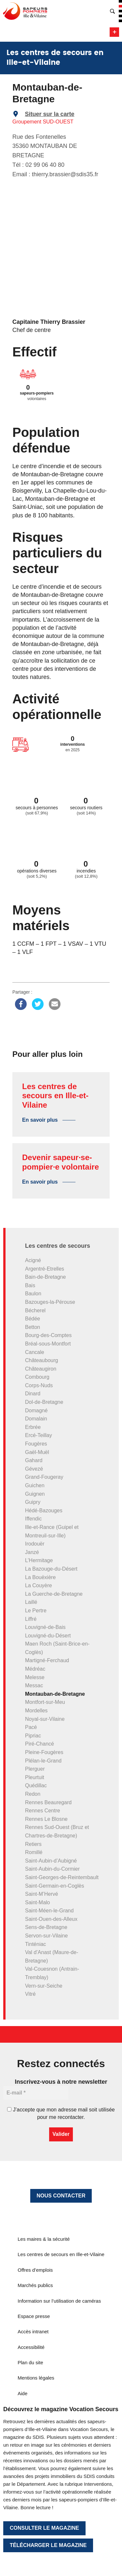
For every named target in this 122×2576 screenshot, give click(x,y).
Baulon (33, 1293)
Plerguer (35, 1769)
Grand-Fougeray (44, 1477)
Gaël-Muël (37, 1452)
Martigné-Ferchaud (47, 1660)
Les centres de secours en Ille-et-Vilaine (55, 1096)
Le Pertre (36, 1610)
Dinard (32, 1393)
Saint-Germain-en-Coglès (54, 1886)
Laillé (31, 1602)
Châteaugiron (40, 1369)
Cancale (34, 1352)
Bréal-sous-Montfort (48, 1343)
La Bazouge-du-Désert (51, 1569)
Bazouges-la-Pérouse (50, 1302)
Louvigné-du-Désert (48, 1635)
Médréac (35, 1669)
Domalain (36, 1418)
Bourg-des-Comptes (48, 1335)
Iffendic (33, 1518)
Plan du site (30, 2362)
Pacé (31, 1727)
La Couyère (38, 1585)
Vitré (30, 1994)
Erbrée (33, 1427)
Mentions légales (36, 2378)
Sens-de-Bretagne (46, 1927)
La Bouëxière (40, 1577)
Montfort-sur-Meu (45, 1702)
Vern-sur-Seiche (43, 1986)
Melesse (35, 1677)
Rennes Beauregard (48, 1802)
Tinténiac (35, 1944)
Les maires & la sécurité (44, 2239)
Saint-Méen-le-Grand (49, 1910)
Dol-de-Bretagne (44, 1402)
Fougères (36, 1443)
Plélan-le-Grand (43, 1760)
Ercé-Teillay (38, 1435)
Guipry (32, 1502)
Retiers (33, 1844)
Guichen (35, 1485)
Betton (32, 1327)
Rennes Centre (42, 1810)
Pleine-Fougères (44, 1752)
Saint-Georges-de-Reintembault (62, 1877)
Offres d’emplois (35, 2270)
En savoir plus (40, 1120)
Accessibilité (31, 2347)
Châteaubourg (41, 1360)
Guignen (35, 1494)
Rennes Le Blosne (46, 1819)
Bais (30, 1285)
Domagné (36, 1410)
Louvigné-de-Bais (45, 1627)
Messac (34, 1685)
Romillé (33, 1852)
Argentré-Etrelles (44, 1269)
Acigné (33, 1260)
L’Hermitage (39, 1560)
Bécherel (35, 1310)
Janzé (32, 1552)
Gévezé (34, 1469)
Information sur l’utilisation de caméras (59, 2301)
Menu (114, 32)
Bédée (32, 1318)
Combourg (37, 1377)
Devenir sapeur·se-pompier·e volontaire (60, 1162)
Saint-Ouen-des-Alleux (51, 1919)
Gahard (33, 1460)
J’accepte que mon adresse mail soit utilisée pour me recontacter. (61, 2113)
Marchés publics (35, 2285)
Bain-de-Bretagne (45, 1277)
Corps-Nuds (39, 1385)
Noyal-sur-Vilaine (45, 1719)
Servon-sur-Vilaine (46, 1935)
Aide (22, 2393)
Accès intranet (33, 2331)
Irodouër (35, 1544)
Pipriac (33, 1735)
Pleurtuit (34, 1777)
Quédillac (36, 1785)
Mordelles (36, 1710)
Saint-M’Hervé (41, 1894)
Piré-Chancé (39, 1744)
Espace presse (34, 2316)
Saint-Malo (37, 1902)
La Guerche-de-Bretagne (54, 1594)
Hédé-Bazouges (43, 1510)
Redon (32, 1794)
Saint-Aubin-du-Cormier (52, 1869)
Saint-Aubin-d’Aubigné (51, 1861)
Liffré (30, 1619)
